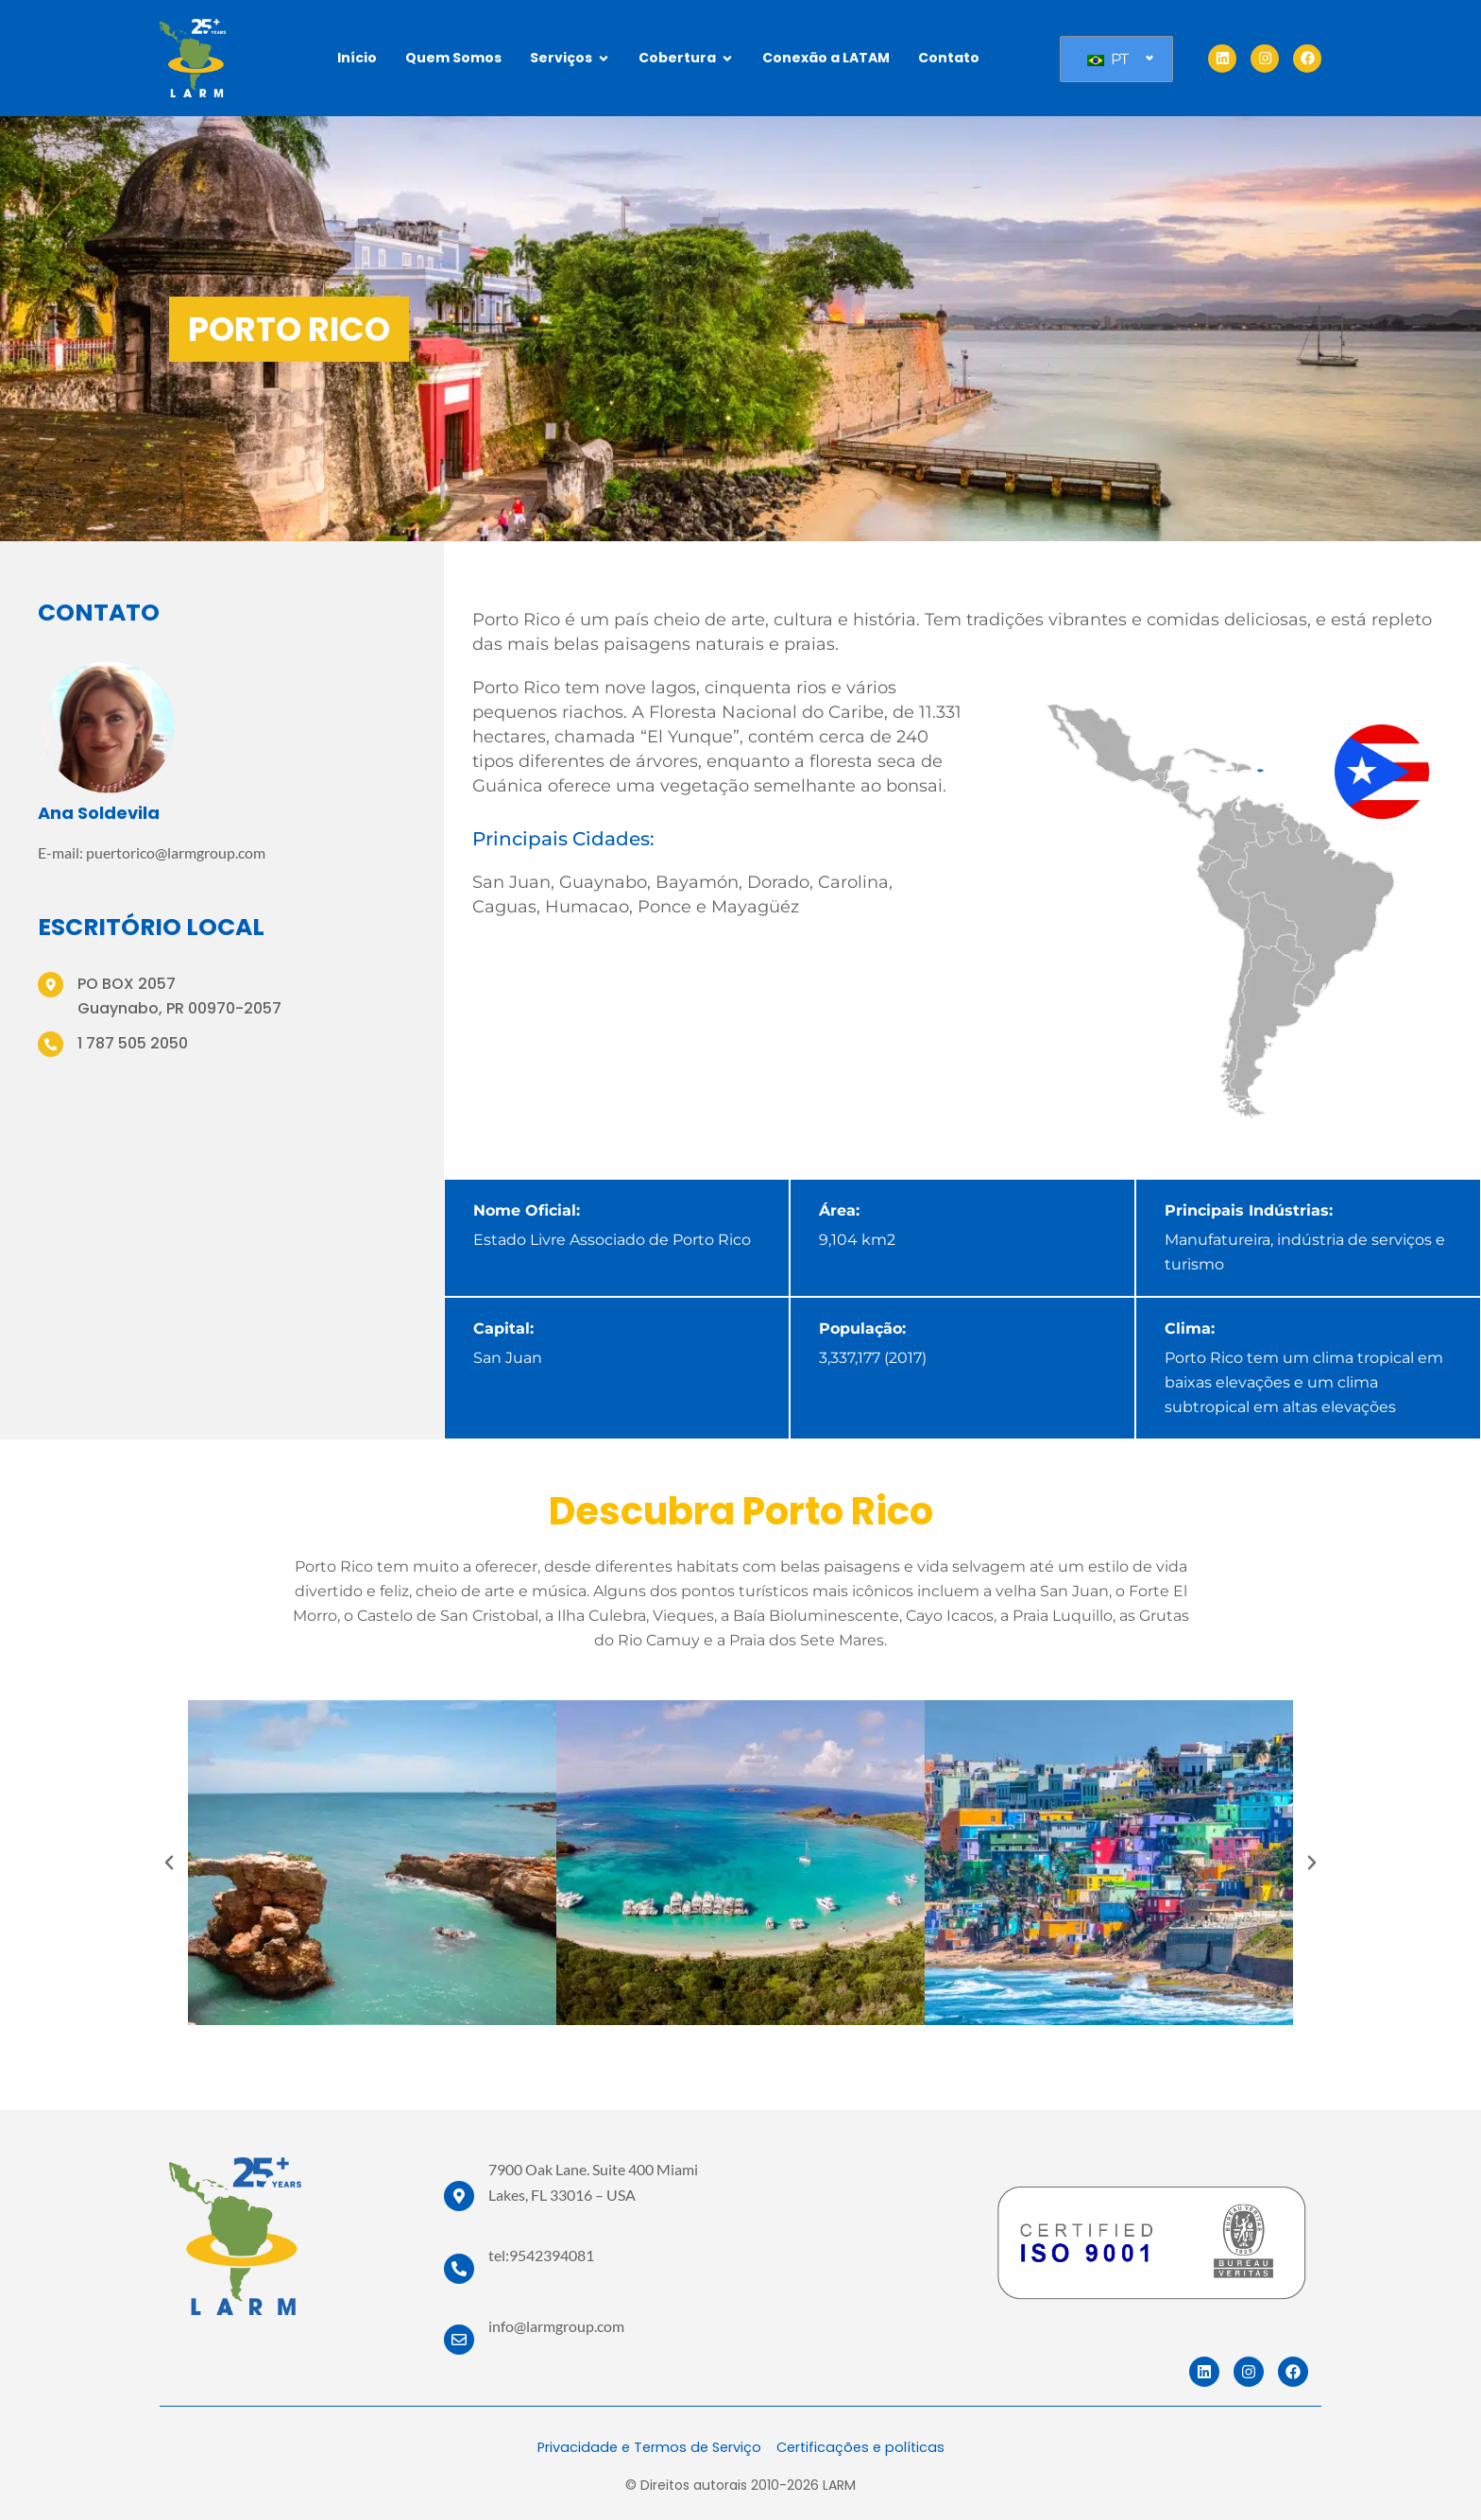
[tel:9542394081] (459, 2269)
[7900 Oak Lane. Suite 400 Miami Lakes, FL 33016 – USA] (459, 2196)
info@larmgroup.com (556, 2326)
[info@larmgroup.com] (459, 2339)
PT (1108, 59)
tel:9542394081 (541, 2255)
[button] (169, 1862)
